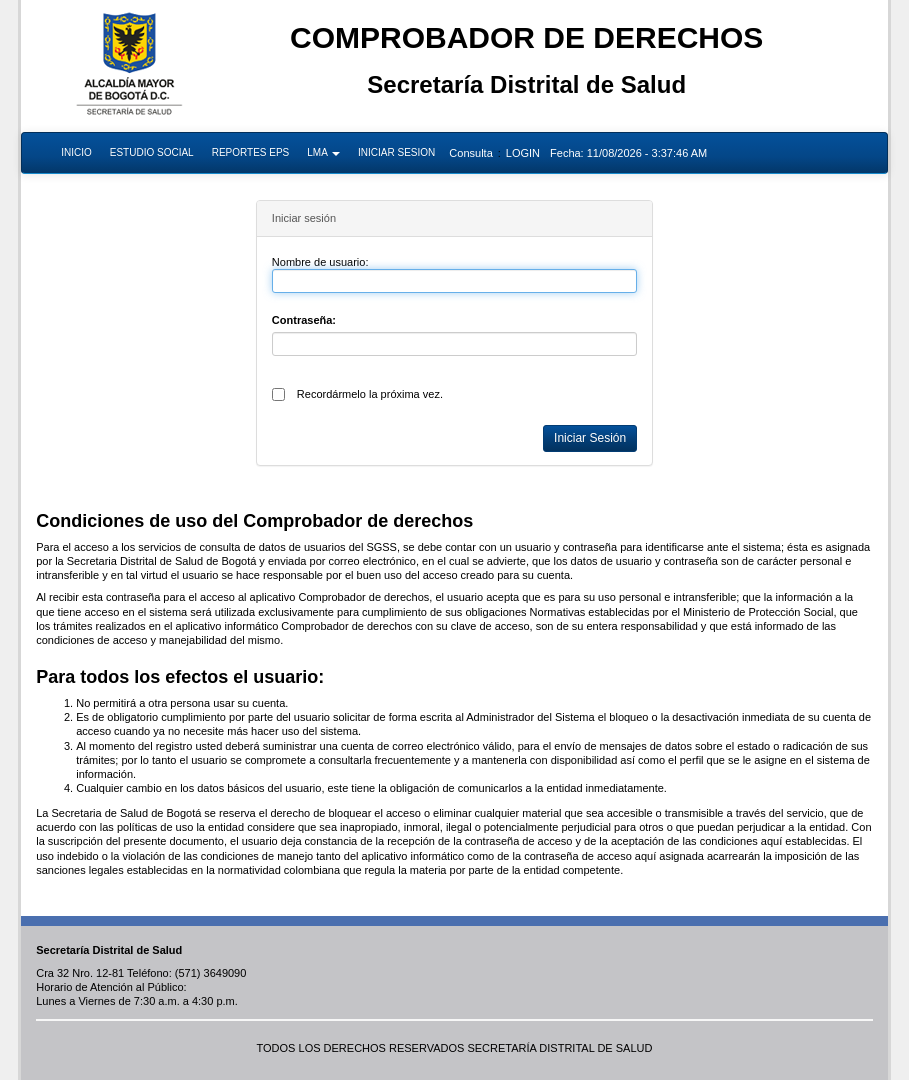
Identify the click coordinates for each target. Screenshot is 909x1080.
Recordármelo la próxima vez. (370, 394)
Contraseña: (304, 320)
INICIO (76, 152)
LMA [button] (323, 152)
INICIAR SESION (396, 152)
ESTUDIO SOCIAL (152, 152)
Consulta (470, 153)
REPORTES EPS (251, 152)
